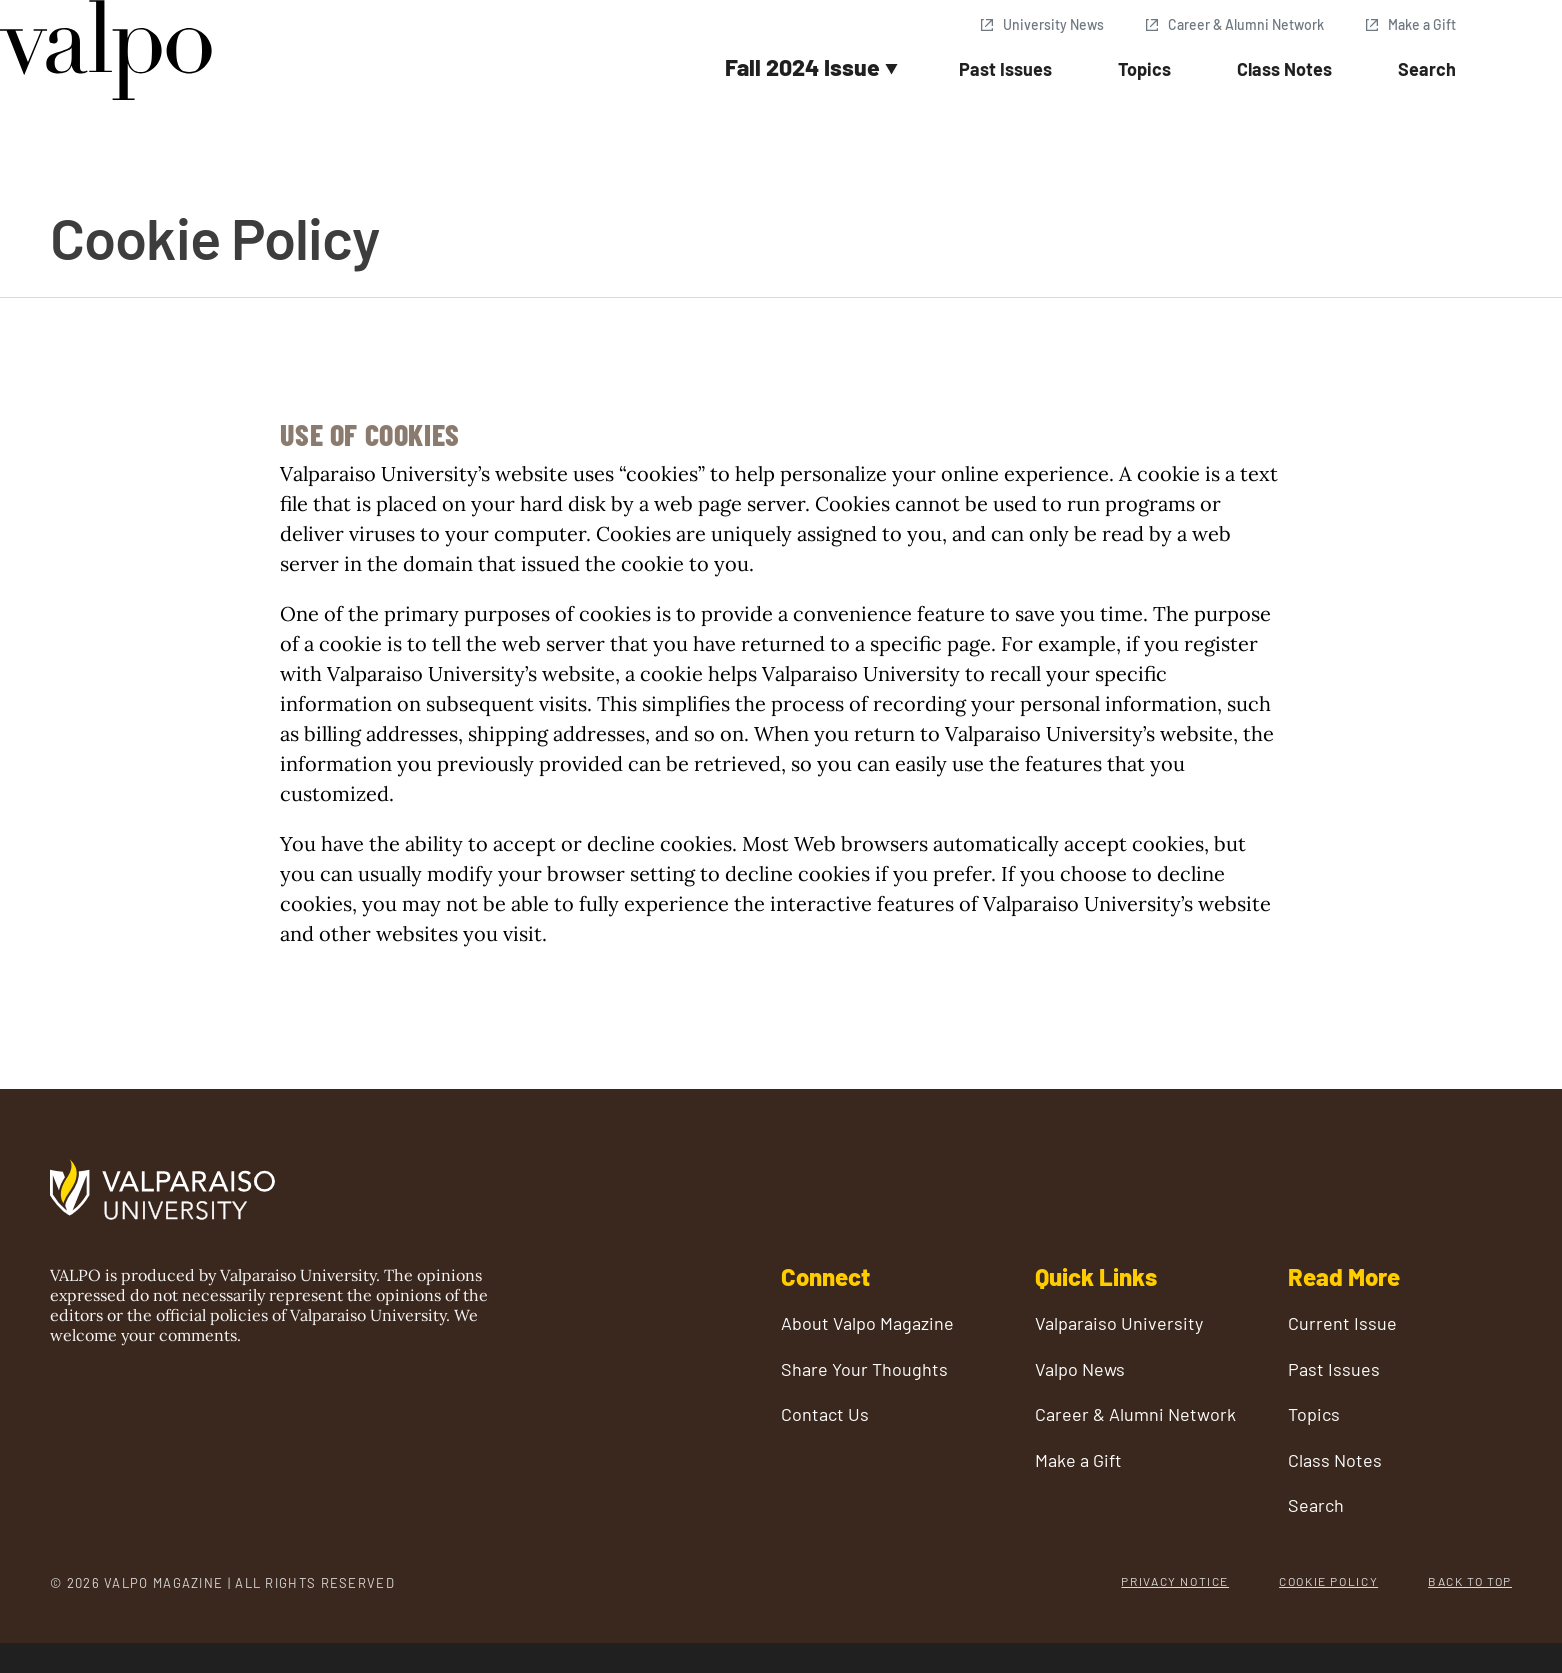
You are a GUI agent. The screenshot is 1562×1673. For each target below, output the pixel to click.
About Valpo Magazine (867, 1323)
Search (1427, 69)
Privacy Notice (1175, 1581)
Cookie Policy (1328, 1581)
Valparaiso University (1119, 1323)
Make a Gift (1422, 24)
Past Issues (1005, 69)
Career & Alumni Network (1246, 24)
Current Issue (1342, 1323)
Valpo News (1080, 1369)
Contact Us (825, 1414)
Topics (1144, 69)
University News (1053, 24)
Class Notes (1284, 69)
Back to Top (1470, 1581)
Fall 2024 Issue (802, 67)
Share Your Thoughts (864, 1369)
